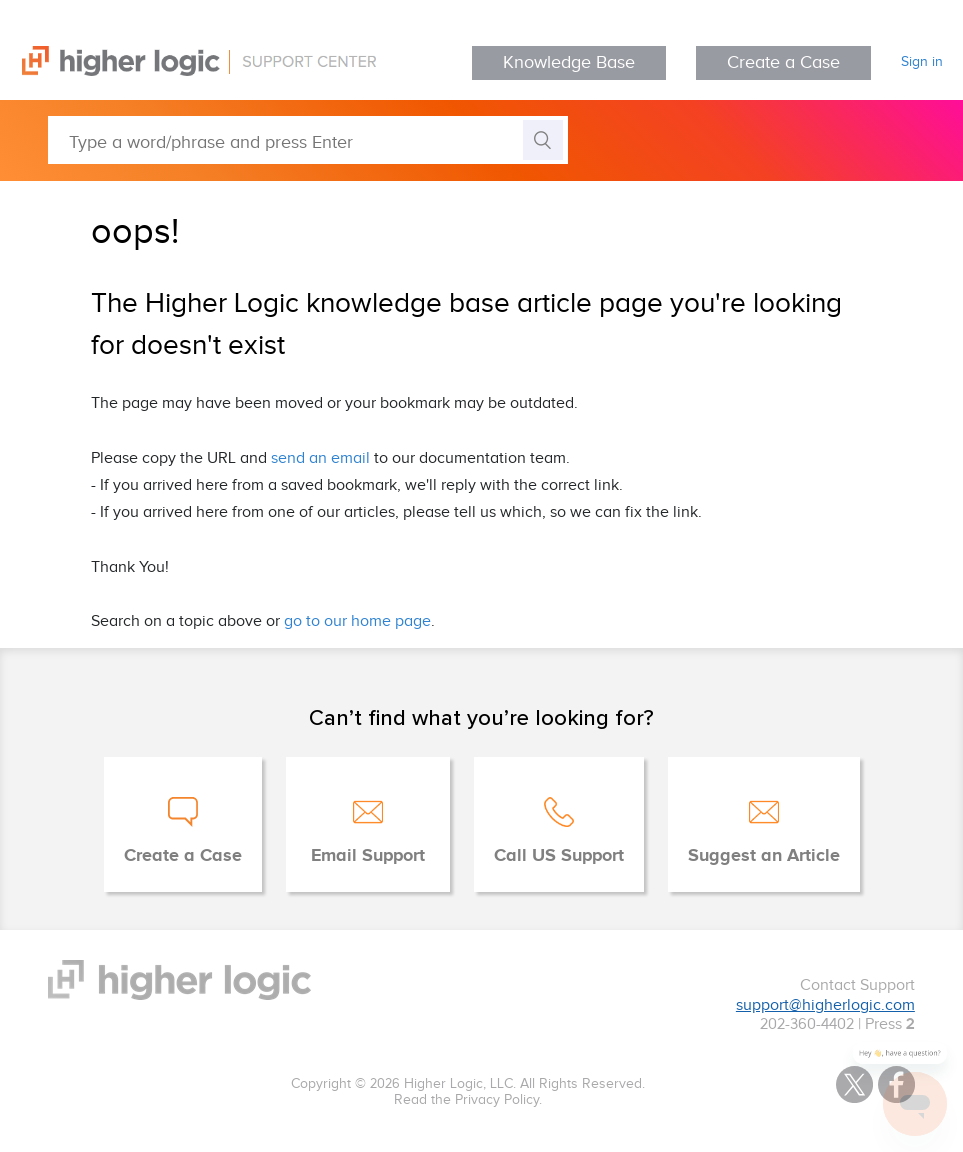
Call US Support (559, 856)
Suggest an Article (764, 856)
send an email (320, 458)
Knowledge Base (569, 62)
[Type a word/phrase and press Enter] (308, 140)
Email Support (368, 856)
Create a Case (783, 62)
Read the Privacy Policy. (468, 1100)
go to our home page (357, 621)
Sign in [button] (922, 62)
